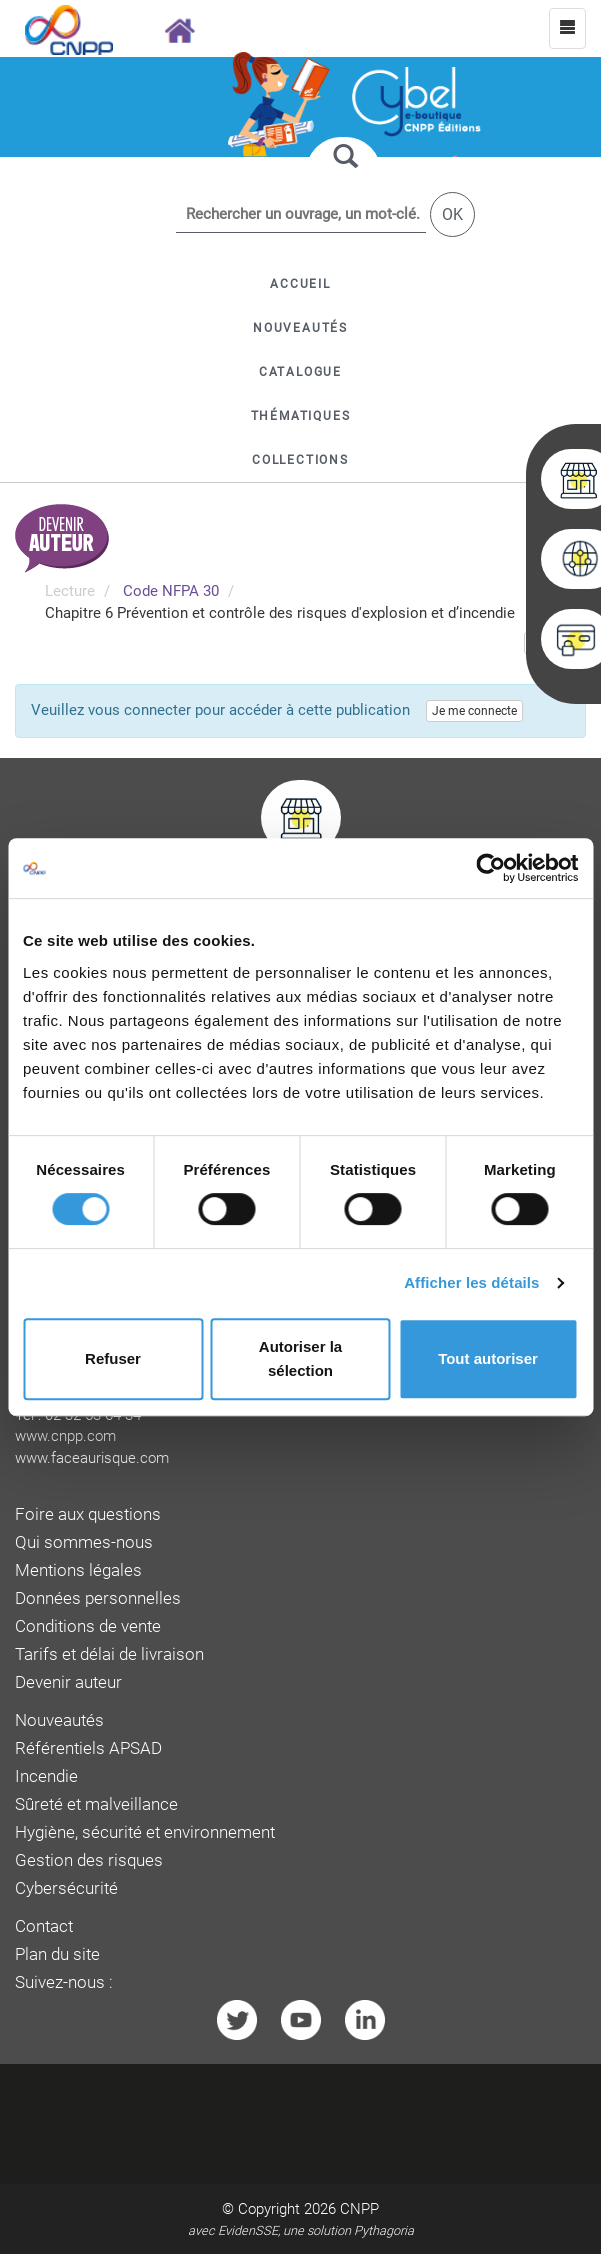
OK (452, 214)
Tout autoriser (488, 1358)
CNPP (359, 2209)
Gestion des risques (89, 1860)
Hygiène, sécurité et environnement (145, 1832)
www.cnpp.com (65, 1436)
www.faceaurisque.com (92, 1458)
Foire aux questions (88, 1514)
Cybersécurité (66, 1888)
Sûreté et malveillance (96, 1804)
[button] (300, 372)
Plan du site (57, 1954)
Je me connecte (474, 711)
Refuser (113, 1358)
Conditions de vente (88, 1626)
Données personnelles (98, 1598)
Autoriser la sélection (300, 1358)
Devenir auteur (68, 1682)
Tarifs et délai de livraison (109, 1654)
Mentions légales (78, 1570)
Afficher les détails (471, 1282)
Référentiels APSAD (88, 1748)
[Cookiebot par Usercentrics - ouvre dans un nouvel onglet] (490, 868)
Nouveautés (59, 1720)
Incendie (46, 1776)
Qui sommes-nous (84, 1542)
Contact (44, 1926)
